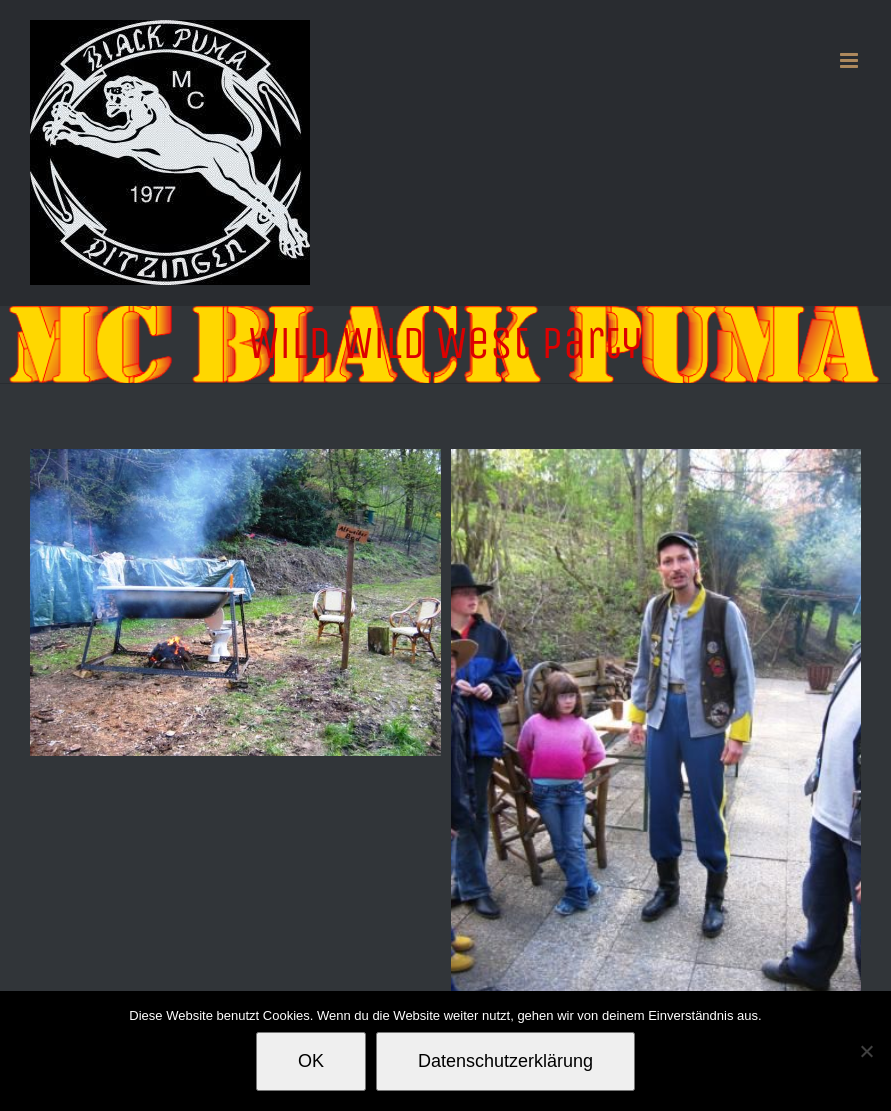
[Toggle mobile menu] (850, 60)
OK (311, 1061)
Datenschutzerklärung (505, 1061)
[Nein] (866, 1051)
